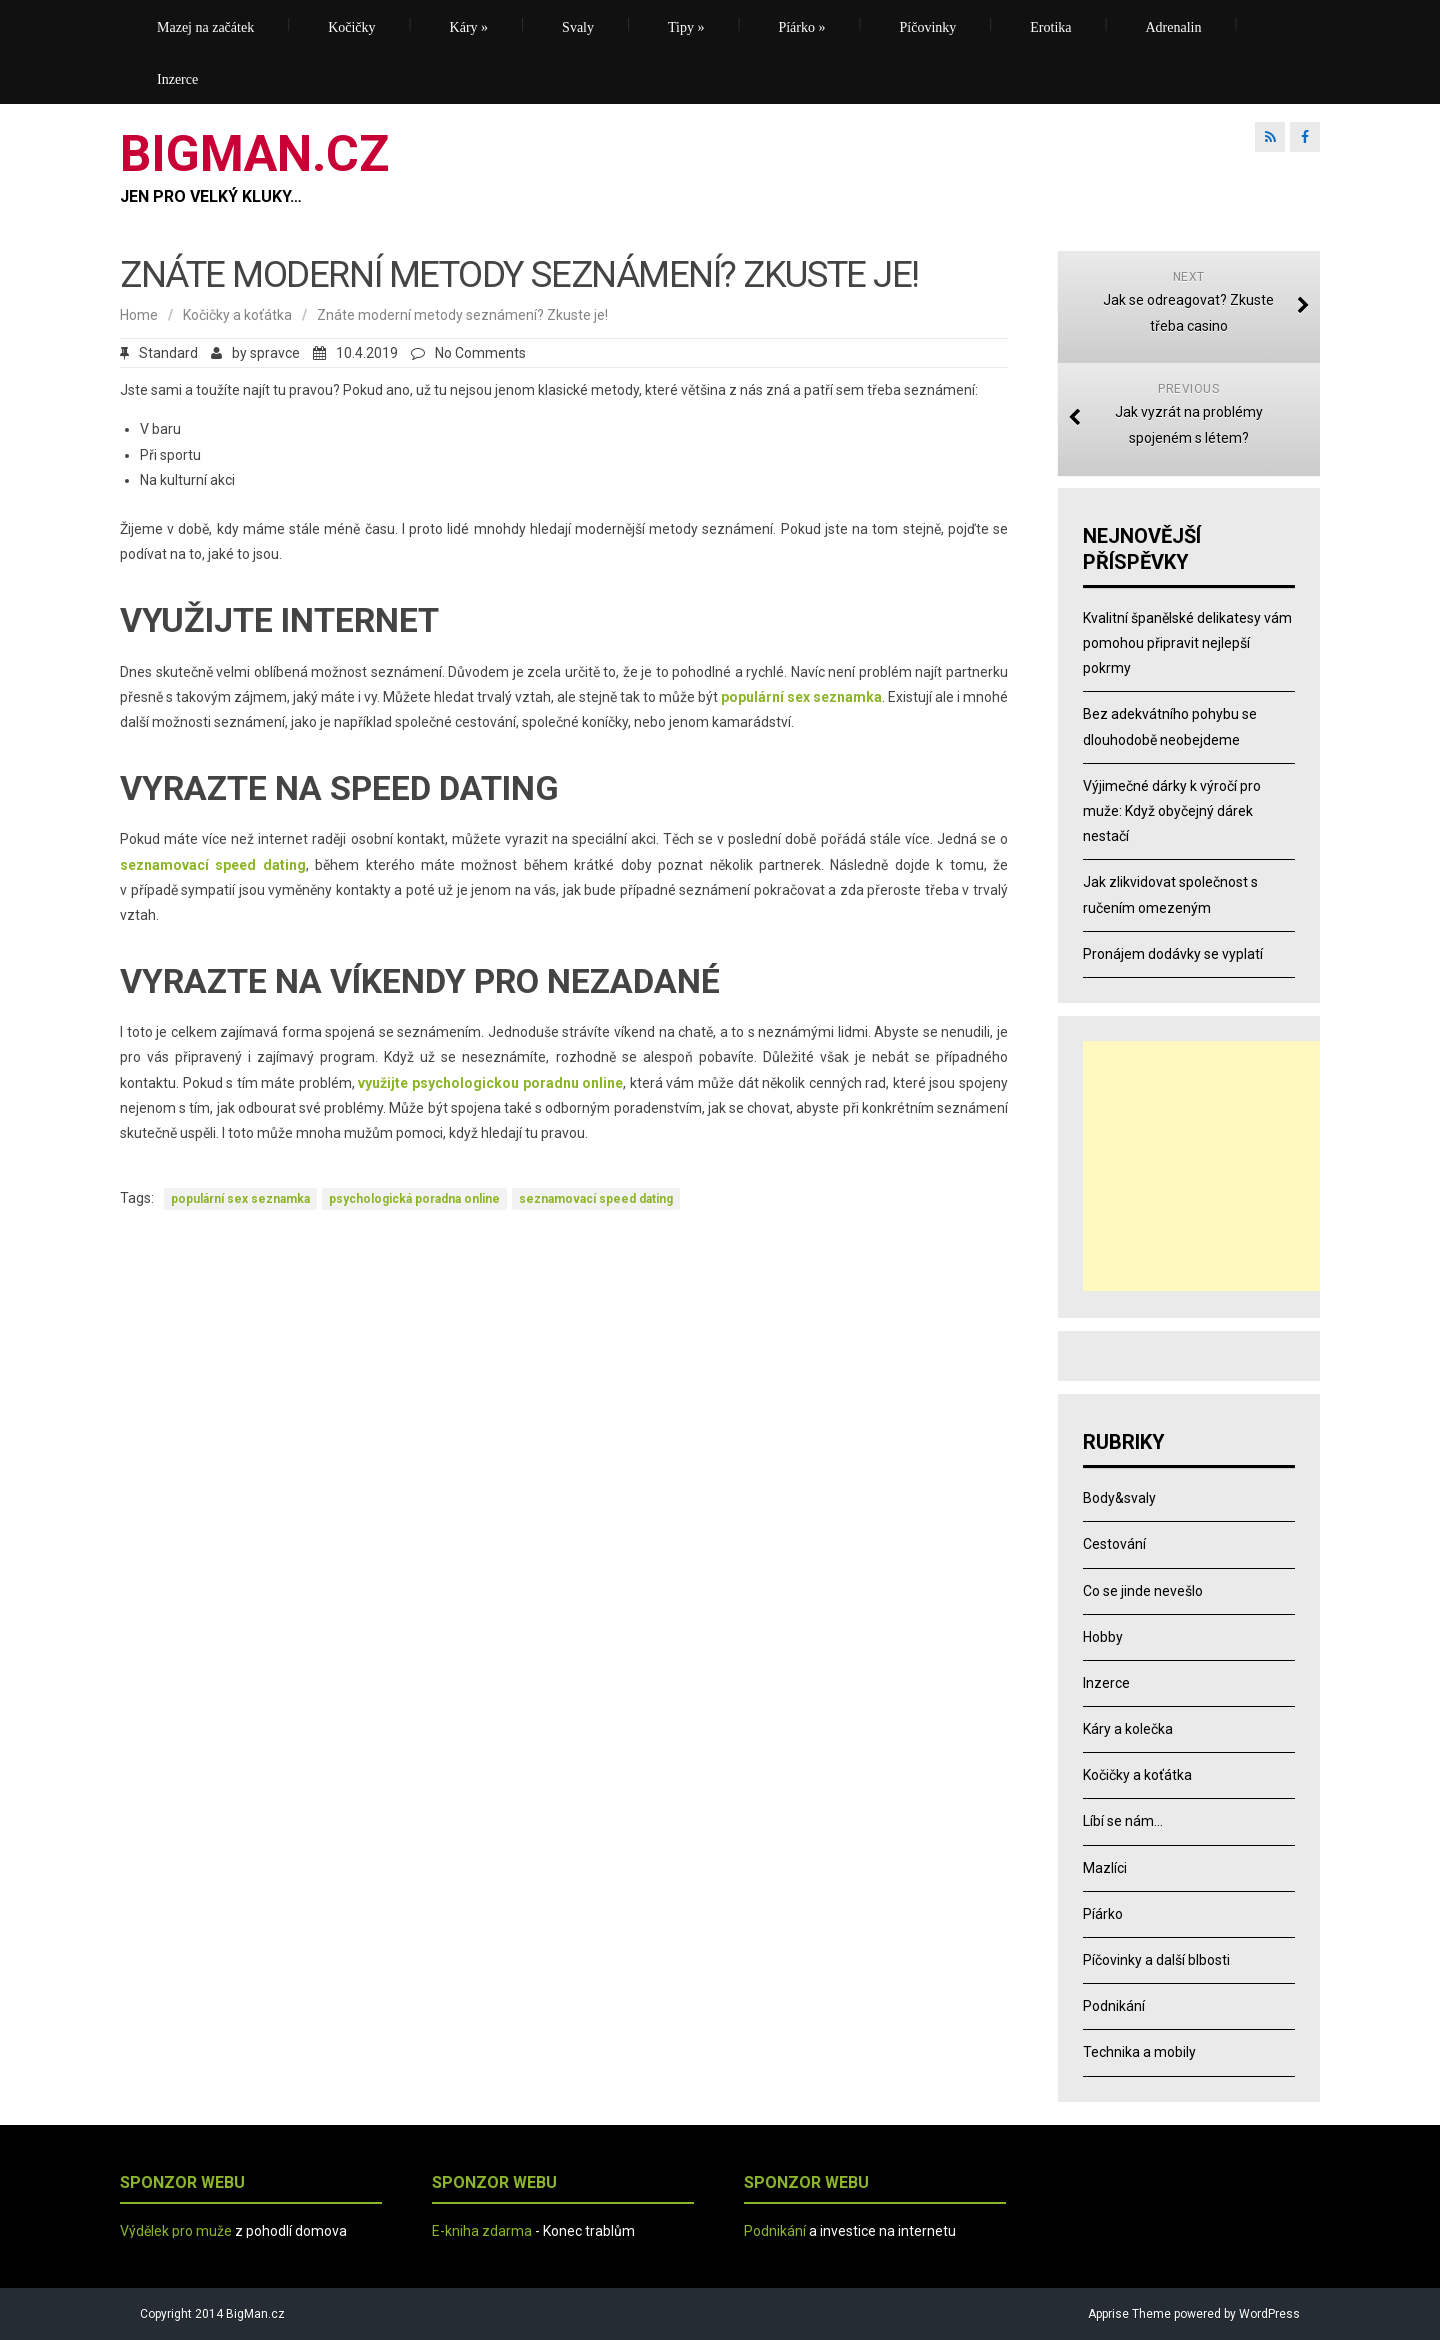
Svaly (578, 27)
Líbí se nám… (1123, 1821)
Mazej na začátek (205, 27)
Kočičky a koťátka (237, 315)
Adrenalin (1174, 27)
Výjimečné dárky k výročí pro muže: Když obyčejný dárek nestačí (1172, 811)
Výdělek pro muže (176, 2231)
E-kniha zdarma (482, 2231)
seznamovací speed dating (596, 1199)
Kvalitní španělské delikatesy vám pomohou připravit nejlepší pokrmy (1187, 643)
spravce (275, 353)
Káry (469, 27)
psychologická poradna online (414, 1199)
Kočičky (351, 27)
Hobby (1103, 1637)
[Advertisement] (1208, 1166)
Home (139, 315)
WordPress (1268, 2314)
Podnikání (1114, 2006)
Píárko (801, 27)
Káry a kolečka (1128, 1729)
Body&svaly (1119, 1498)
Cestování (1114, 1544)
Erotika (1050, 27)
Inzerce (177, 79)
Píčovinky (928, 27)
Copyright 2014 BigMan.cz (212, 2314)
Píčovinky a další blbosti (1156, 1960)
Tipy (686, 27)
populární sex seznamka (240, 1199)
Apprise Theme (1129, 2314)
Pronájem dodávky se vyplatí (1173, 954)
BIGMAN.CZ (254, 154)
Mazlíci (1105, 1868)
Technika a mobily (1139, 2052)
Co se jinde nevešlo (1143, 1591)
